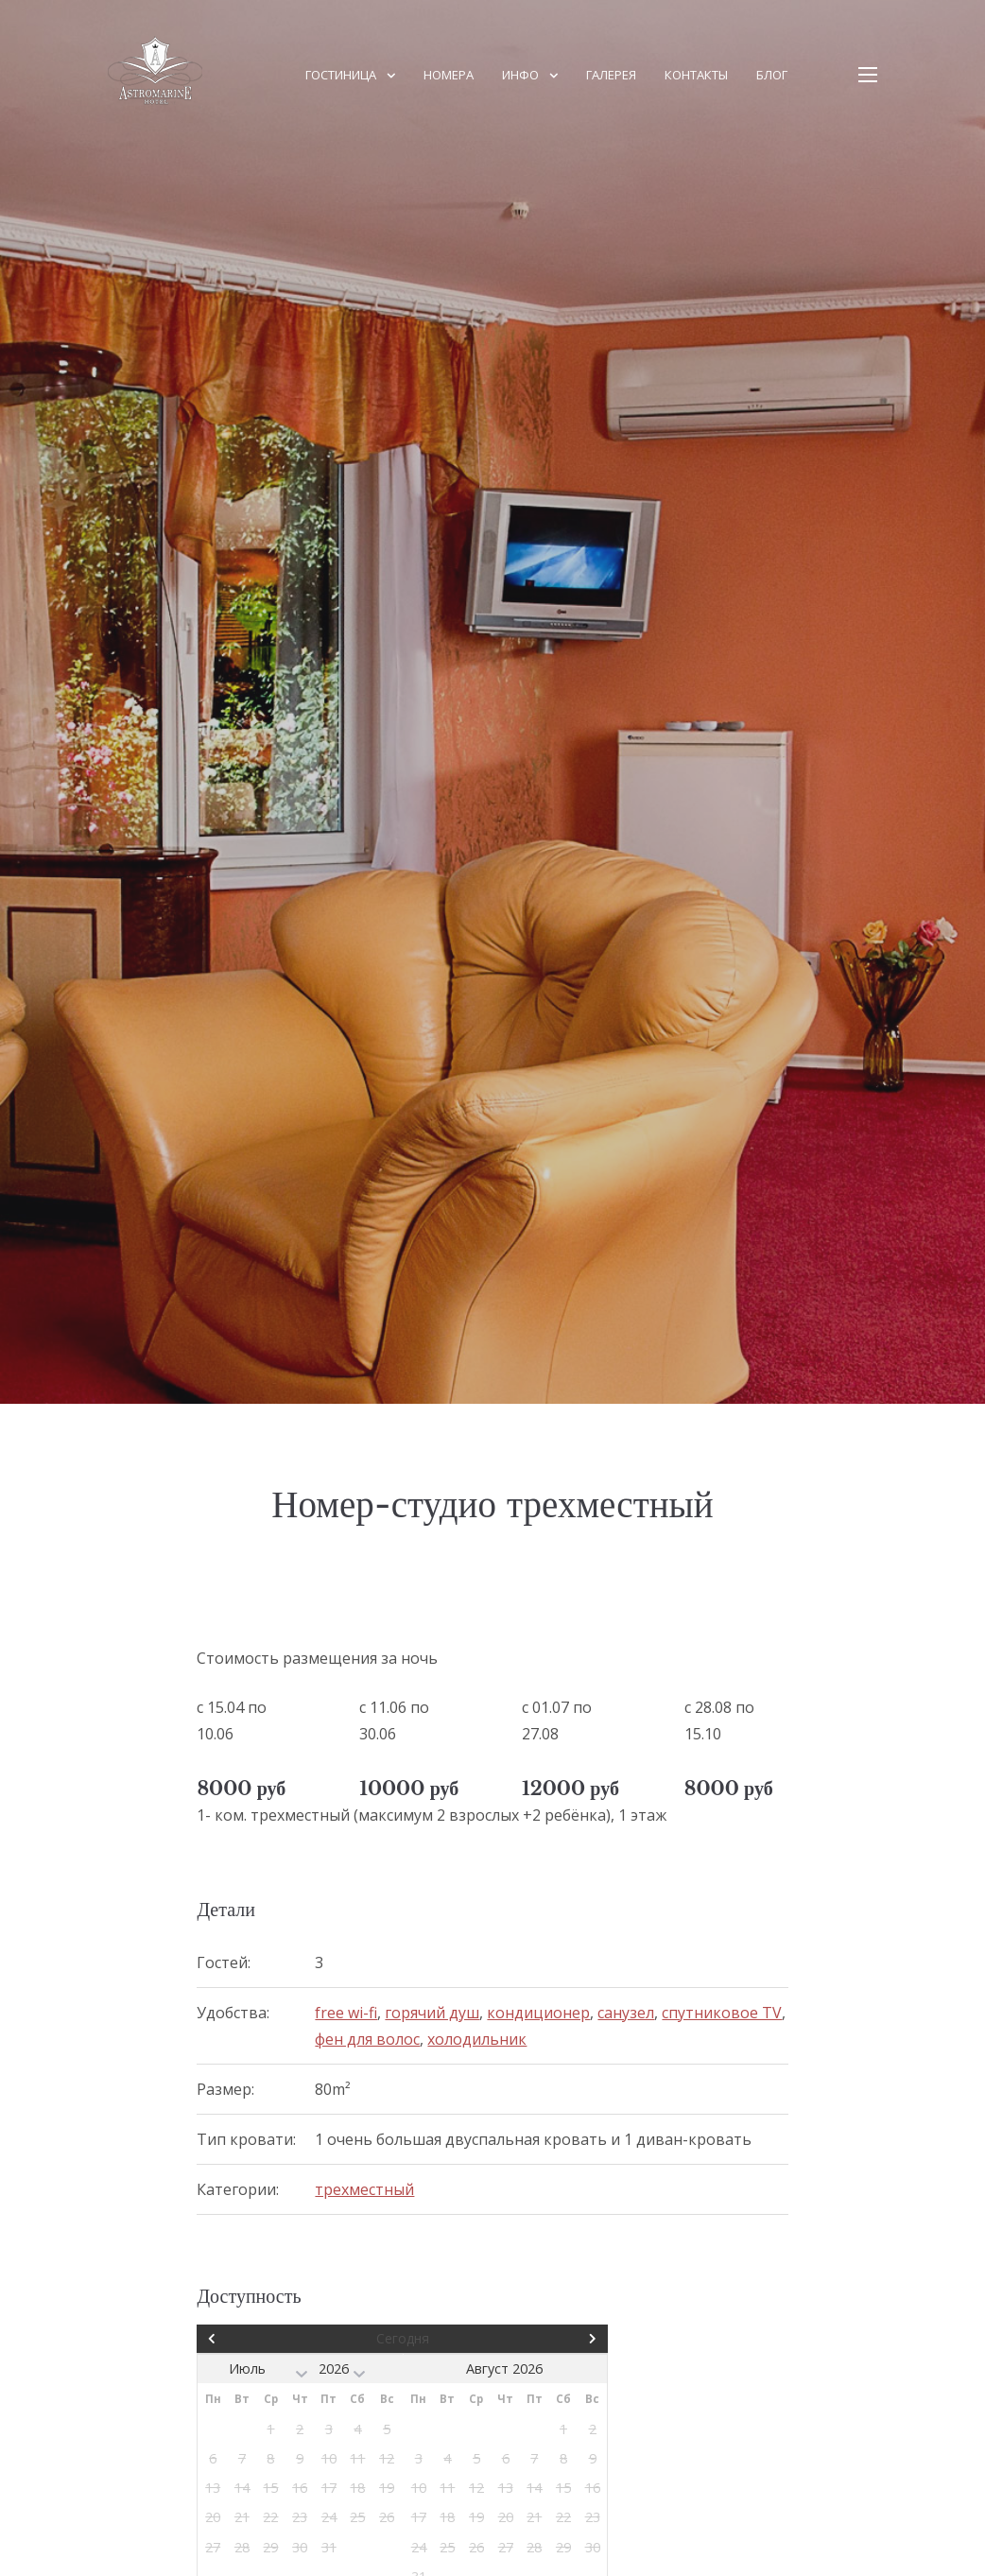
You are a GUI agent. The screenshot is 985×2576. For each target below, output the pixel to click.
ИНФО (520, 74)
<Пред (258, 2339)
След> (547, 2339)
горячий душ (432, 2012)
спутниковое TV (722, 2012)
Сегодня (402, 2338)
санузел (625, 2012)
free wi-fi (346, 2012)
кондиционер (538, 2012)
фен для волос (367, 2039)
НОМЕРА (448, 74)
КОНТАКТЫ (696, 74)
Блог (771, 74)
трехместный (364, 2189)
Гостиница (340, 74)
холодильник (477, 2039)
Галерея (611, 74)
